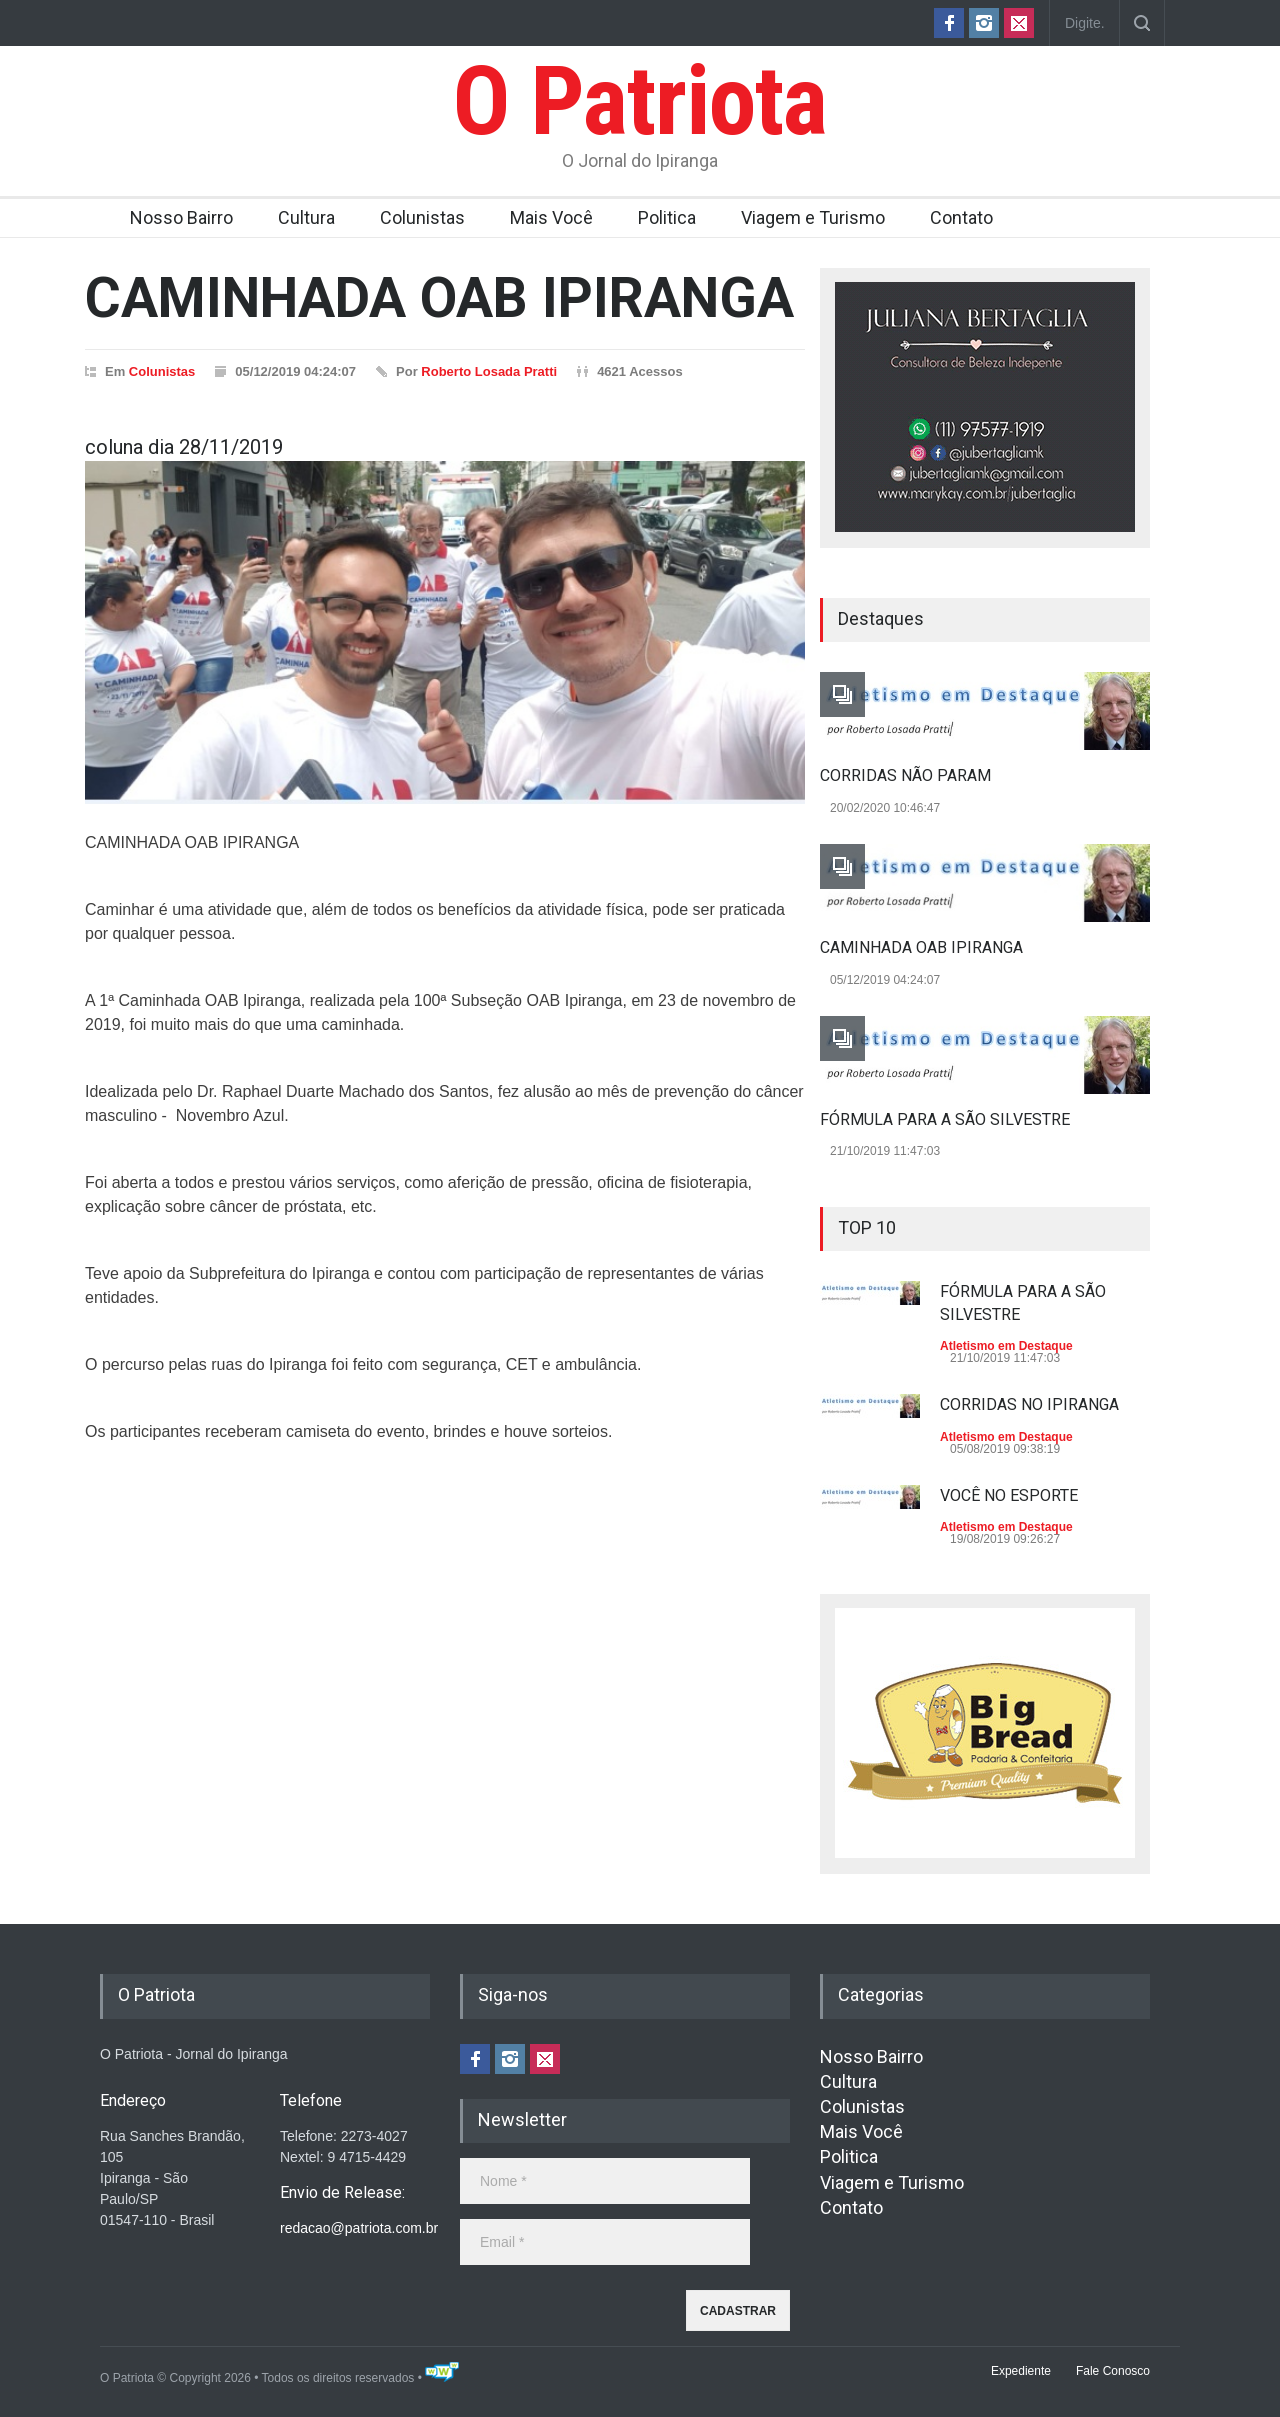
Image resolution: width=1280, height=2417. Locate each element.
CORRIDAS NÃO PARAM (905, 775)
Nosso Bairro (181, 217)
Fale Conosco (1113, 2371)
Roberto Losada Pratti (489, 371)
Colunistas (422, 217)
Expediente (1021, 2371)
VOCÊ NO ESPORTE (1009, 1495)
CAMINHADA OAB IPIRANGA (921, 947)
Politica (667, 217)
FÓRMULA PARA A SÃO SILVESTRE (945, 1119)
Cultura (306, 217)
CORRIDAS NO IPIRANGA (1029, 1404)
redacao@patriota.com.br (359, 2228)
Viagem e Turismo (813, 217)
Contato (961, 217)
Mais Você (551, 217)
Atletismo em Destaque (1006, 1346)
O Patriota (640, 101)
